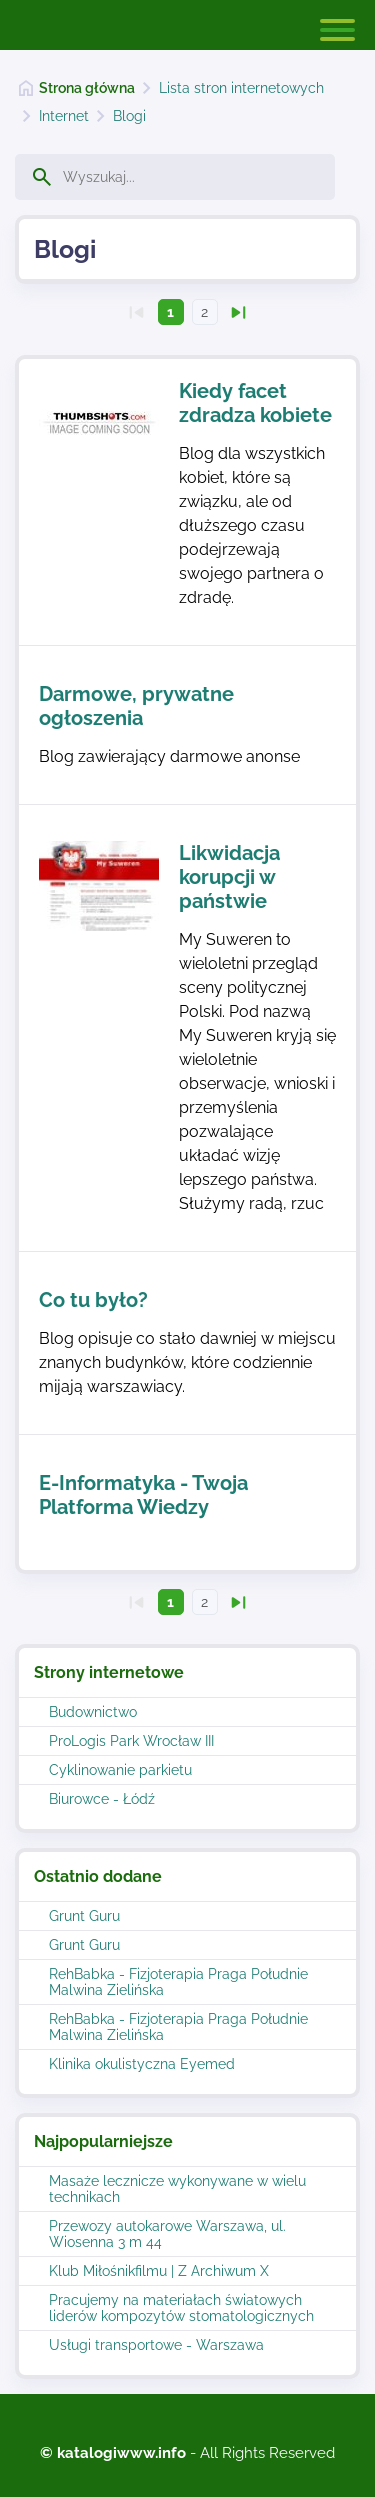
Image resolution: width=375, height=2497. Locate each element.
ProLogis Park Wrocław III (131, 1741)
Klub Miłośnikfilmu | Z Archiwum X (159, 2271)
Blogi (129, 116)
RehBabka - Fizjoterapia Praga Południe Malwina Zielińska (178, 1982)
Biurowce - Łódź (102, 1799)
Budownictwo (93, 1712)
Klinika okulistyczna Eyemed (142, 2064)
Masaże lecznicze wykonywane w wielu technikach (177, 2189)
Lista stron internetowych (241, 88)
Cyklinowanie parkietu (120, 1770)
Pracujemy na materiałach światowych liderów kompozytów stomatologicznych (181, 2308)
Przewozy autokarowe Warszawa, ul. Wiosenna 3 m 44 (167, 2234)
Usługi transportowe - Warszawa (156, 2345)
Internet (64, 116)
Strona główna (87, 88)
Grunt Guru (84, 1916)
